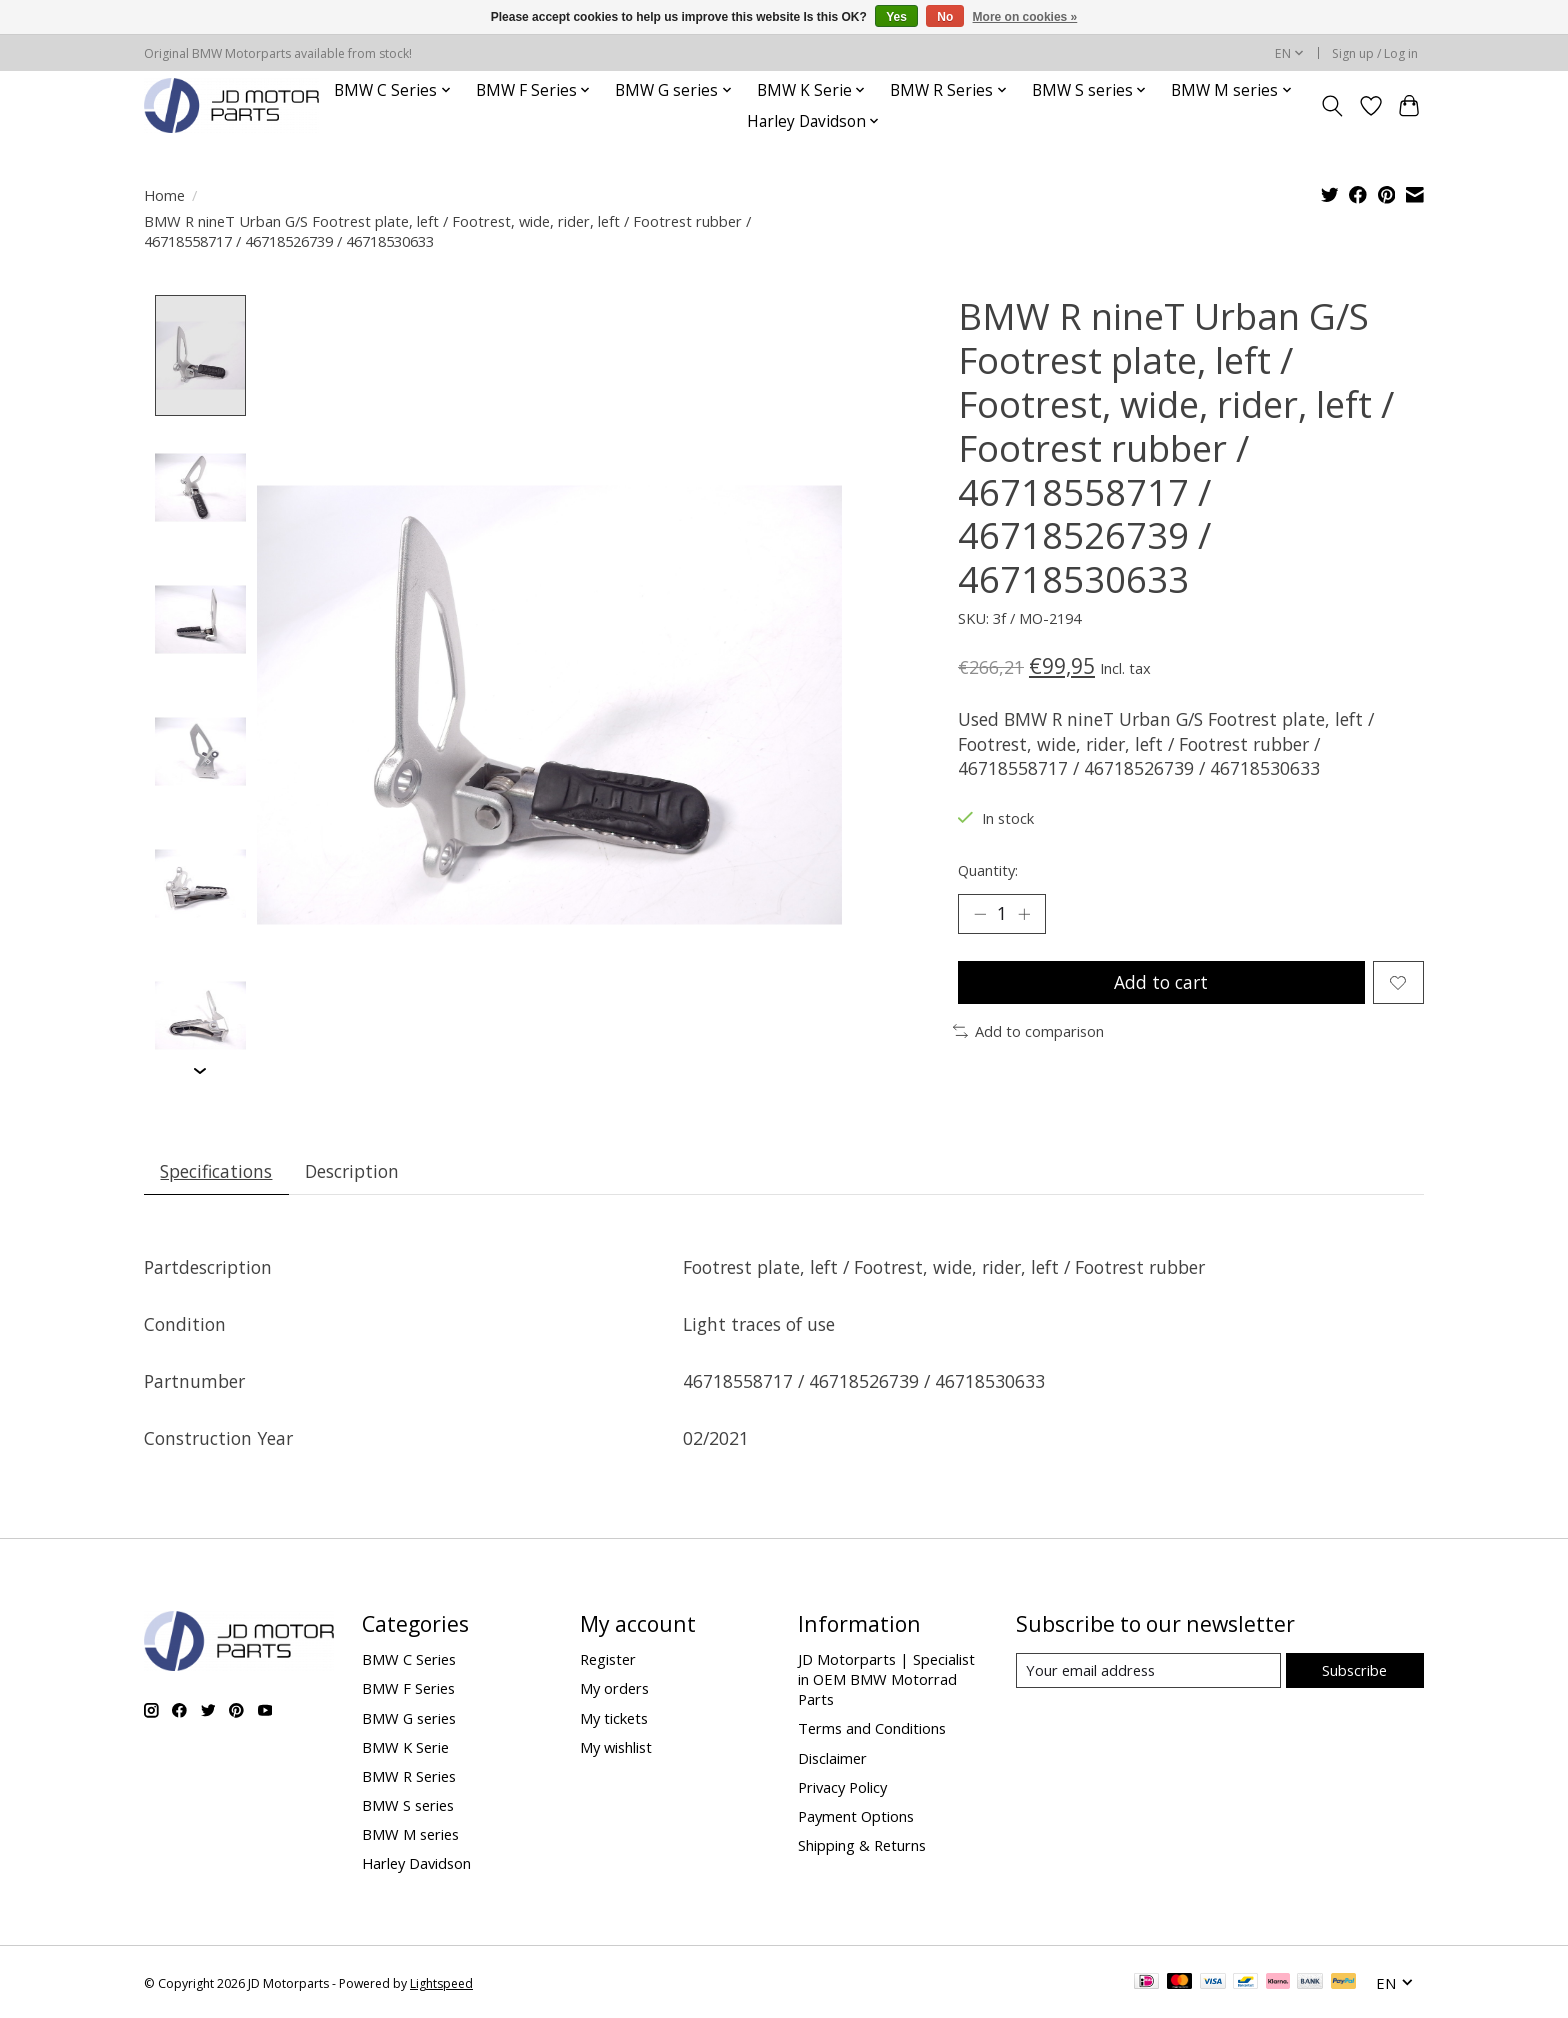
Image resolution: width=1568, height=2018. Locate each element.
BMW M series (410, 1835)
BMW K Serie (405, 1747)
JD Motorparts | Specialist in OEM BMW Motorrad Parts (886, 1680)
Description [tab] (353, 1171)
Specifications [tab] (217, 1171)
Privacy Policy (842, 1787)
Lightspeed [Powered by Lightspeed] (441, 1983)
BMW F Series (408, 1689)
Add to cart (1161, 982)
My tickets (614, 1718)
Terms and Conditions (872, 1729)
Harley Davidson (416, 1864)
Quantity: (988, 870)
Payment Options (856, 1816)
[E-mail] (1148, 1671)
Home (164, 195)
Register (608, 1660)
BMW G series (409, 1718)
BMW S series (408, 1806)
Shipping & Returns (862, 1846)
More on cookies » (1025, 17)
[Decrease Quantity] (980, 914)
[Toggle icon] (1332, 106)
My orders (614, 1689)
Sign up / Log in (1375, 53)
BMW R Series (409, 1776)
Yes (896, 17)
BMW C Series (409, 1660)
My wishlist (616, 1747)
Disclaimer (832, 1758)
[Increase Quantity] (1024, 914)
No (945, 17)
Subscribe (1354, 1670)
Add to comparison (1028, 1031)
